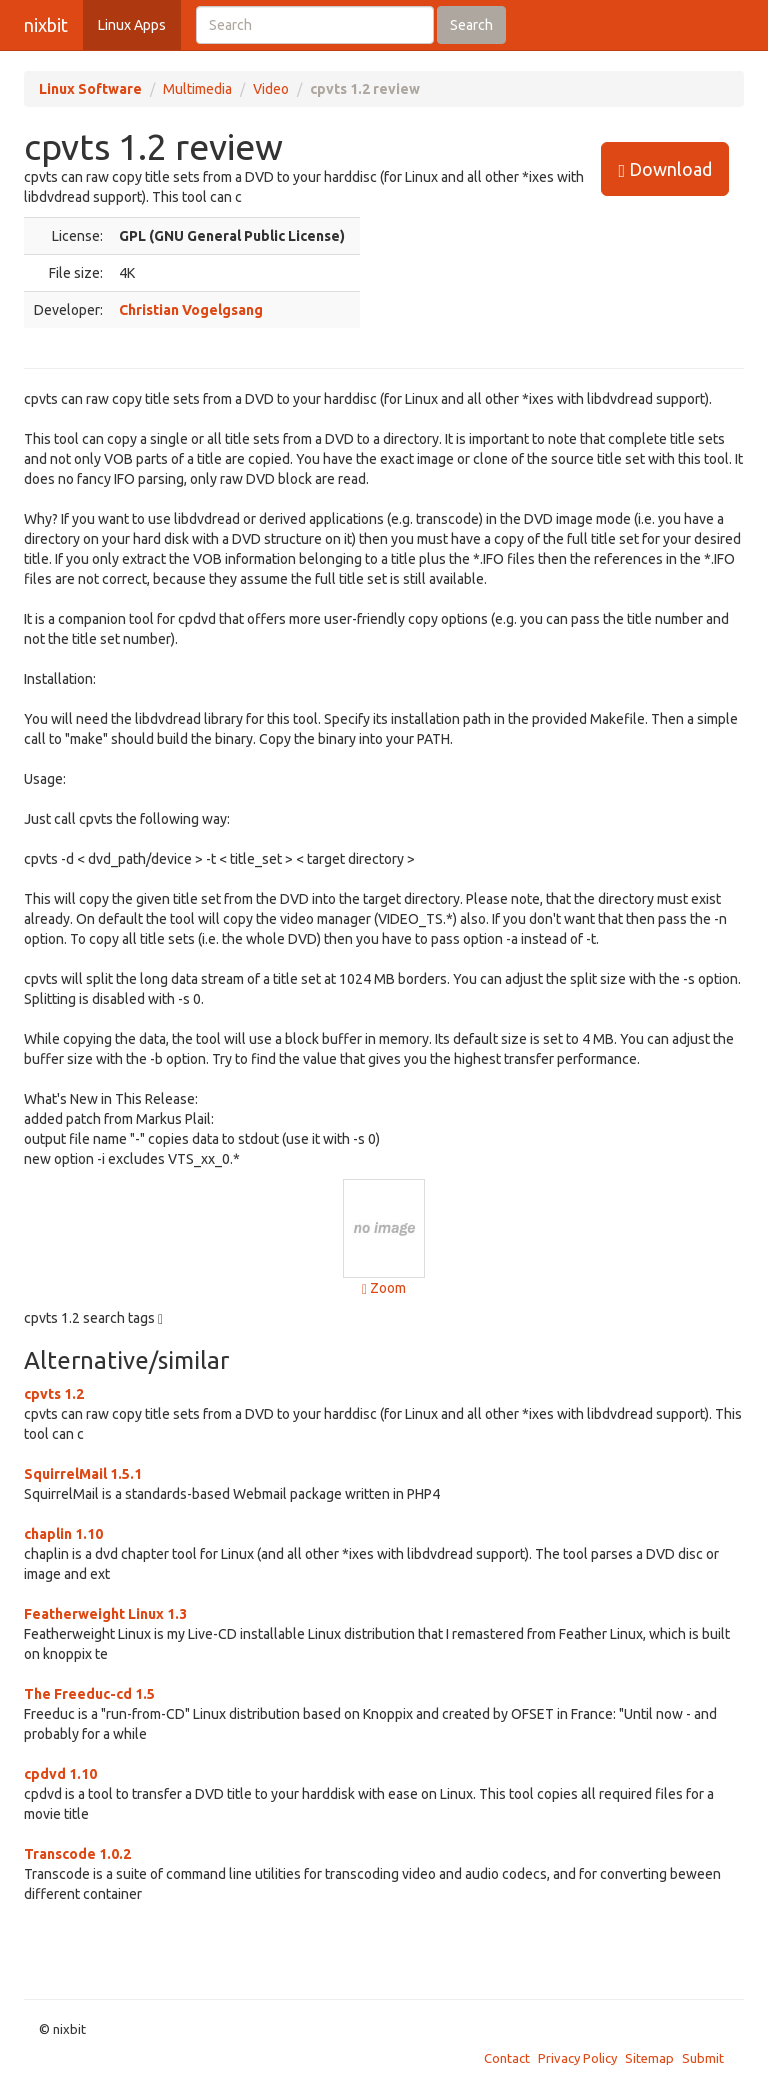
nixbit (46, 25)
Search (471, 25)
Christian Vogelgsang (191, 310)
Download (665, 169)
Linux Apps (132, 25)
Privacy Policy (577, 2058)
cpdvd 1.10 (60, 1774)
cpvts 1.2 (54, 1394)
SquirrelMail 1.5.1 (83, 1474)
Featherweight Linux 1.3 (105, 1614)
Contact (507, 2058)
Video (271, 89)
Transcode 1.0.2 (77, 1854)
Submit (703, 2058)
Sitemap (649, 2058)
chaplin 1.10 (63, 1534)
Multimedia (197, 89)
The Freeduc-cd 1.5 (89, 1694)
